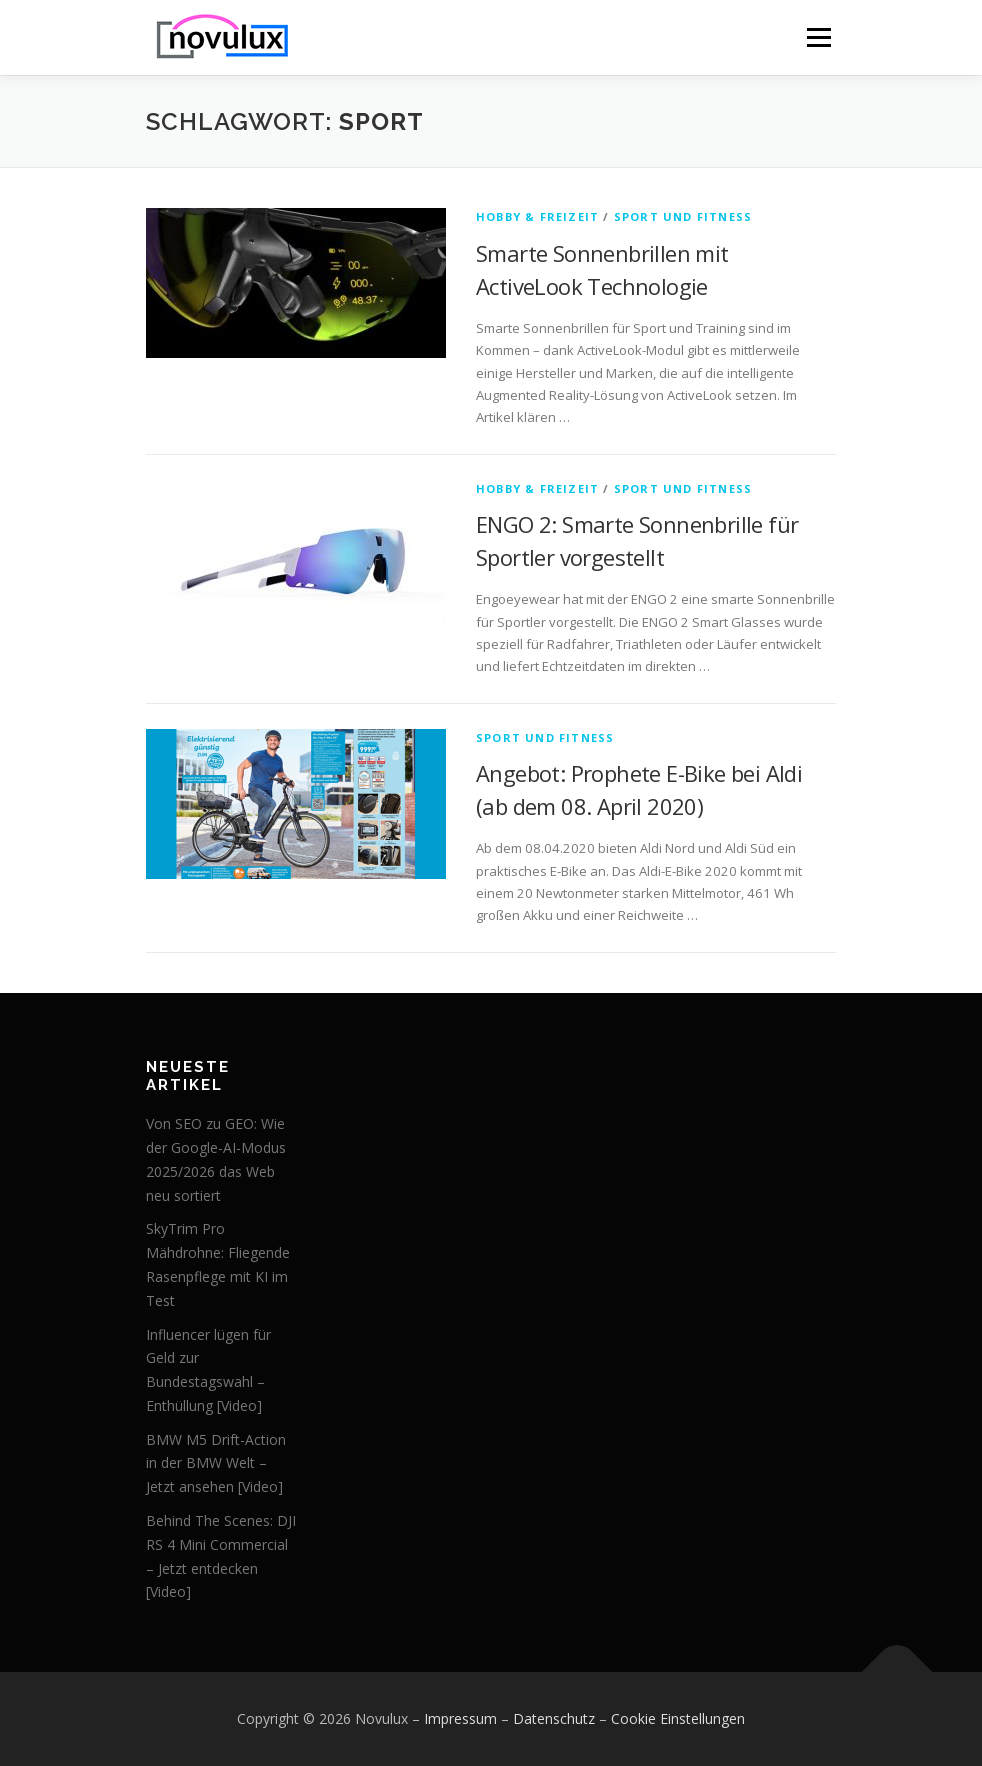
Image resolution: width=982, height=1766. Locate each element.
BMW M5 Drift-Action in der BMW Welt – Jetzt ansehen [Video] (216, 1463)
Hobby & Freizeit (537, 216)
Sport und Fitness (683, 216)
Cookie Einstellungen (678, 1718)
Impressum (460, 1718)
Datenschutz (554, 1718)
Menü (818, 37)
